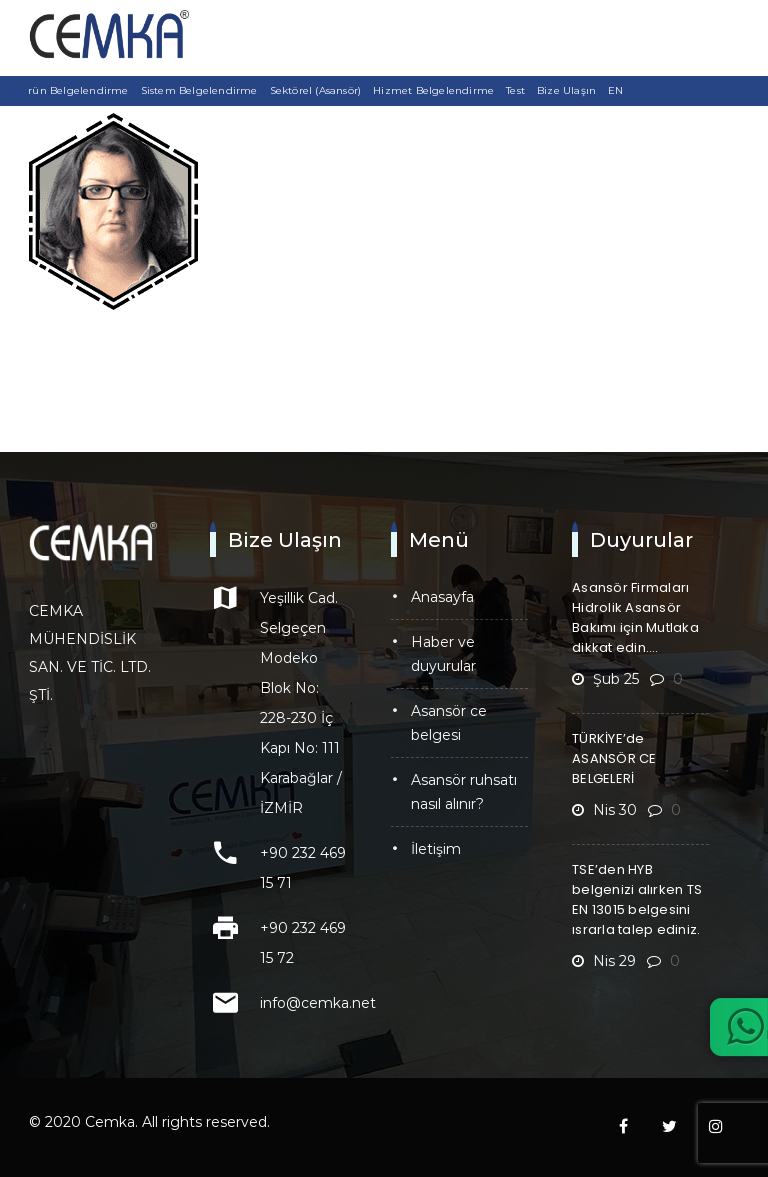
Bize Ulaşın (566, 90)
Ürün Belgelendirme (74, 90)
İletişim (436, 849)
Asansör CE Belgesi (449, 723)
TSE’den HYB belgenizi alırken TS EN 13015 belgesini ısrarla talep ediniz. (637, 899)
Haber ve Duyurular (443, 654)
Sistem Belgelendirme (199, 90)
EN (615, 90)
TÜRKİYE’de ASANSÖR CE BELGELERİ (614, 758)
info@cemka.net (318, 1003)
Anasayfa (442, 597)
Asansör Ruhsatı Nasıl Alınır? (464, 792)
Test (515, 90)
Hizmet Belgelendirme (433, 90)
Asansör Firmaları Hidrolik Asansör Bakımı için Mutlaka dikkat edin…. (635, 617)
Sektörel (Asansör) (316, 90)
